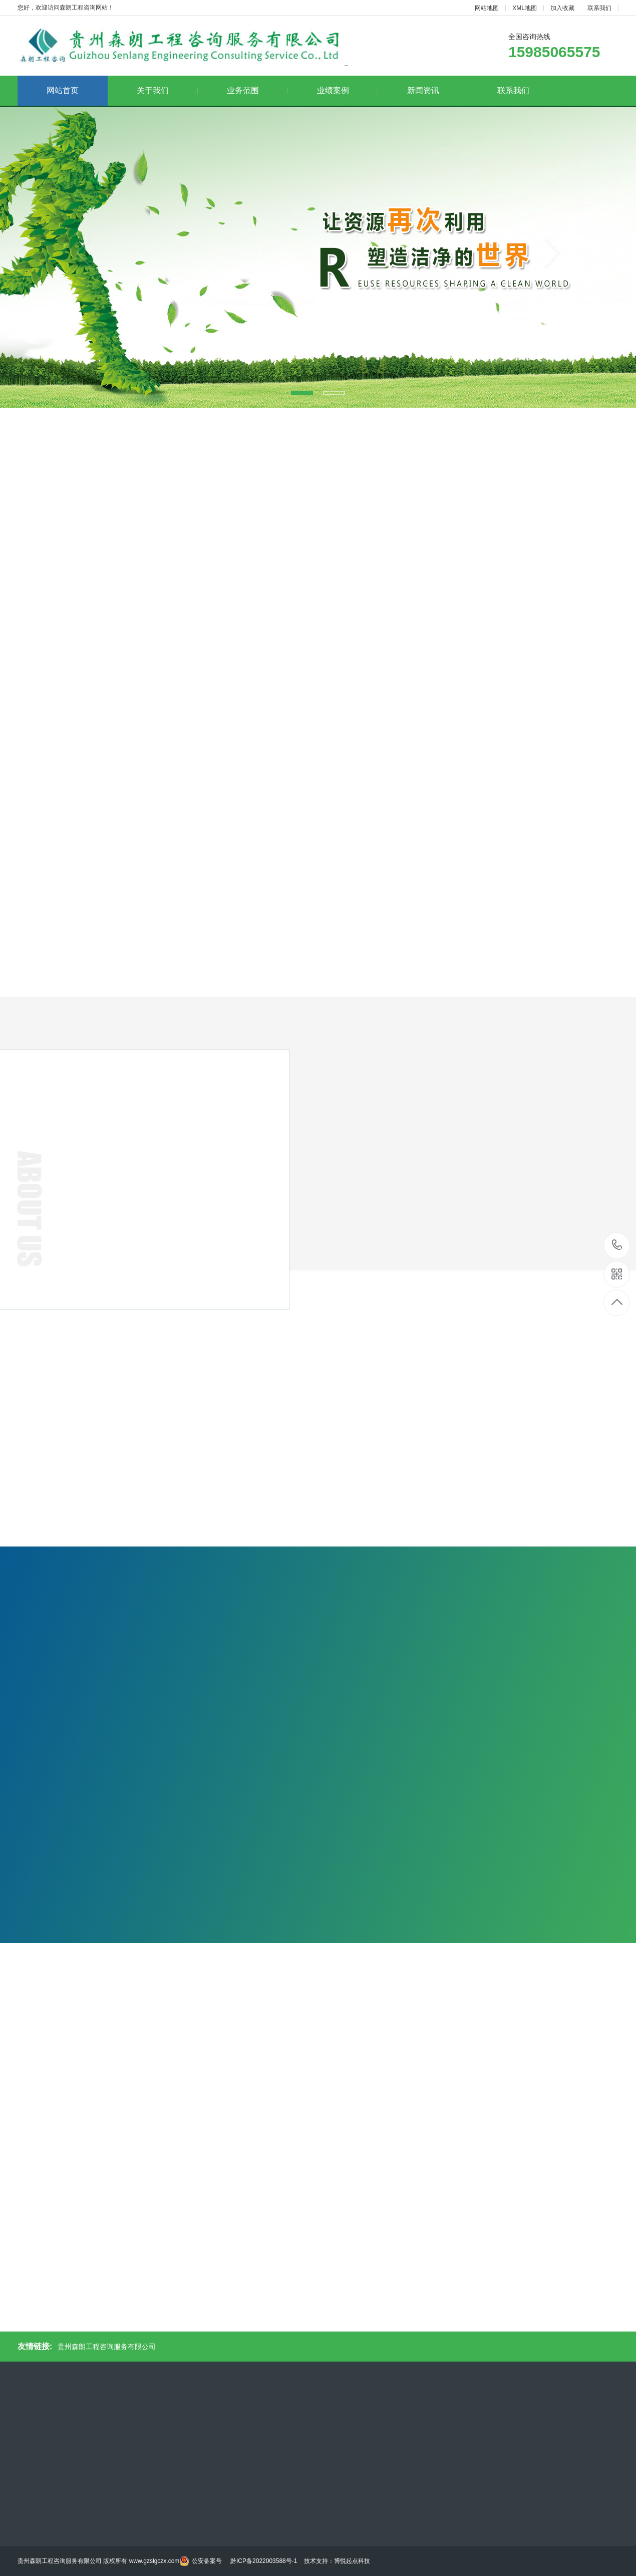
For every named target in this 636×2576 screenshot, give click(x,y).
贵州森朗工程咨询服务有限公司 (107, 2347)
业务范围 (257, 90)
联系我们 (599, 8)
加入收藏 (562, 8)
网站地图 (487, 8)
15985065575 (617, 1245)
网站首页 (63, 90)
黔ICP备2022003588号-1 (263, 2560)
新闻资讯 (437, 90)
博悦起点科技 (352, 2560)
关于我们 (167, 90)
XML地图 (524, 8)
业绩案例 (347, 90)
